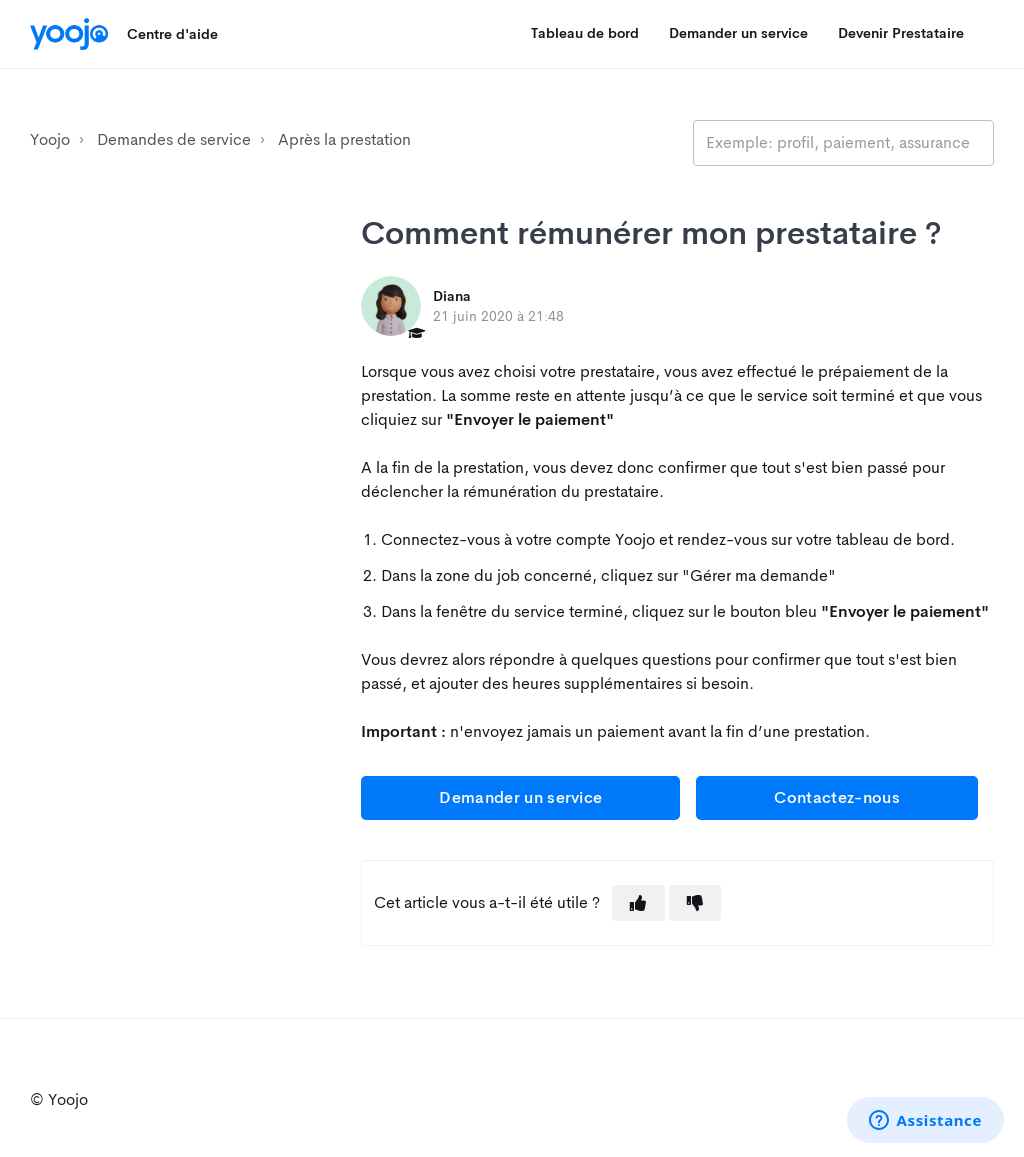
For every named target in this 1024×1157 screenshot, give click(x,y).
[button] (638, 903)
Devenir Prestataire (901, 33)
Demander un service (738, 33)
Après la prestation (344, 139)
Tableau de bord (585, 33)
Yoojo (50, 139)
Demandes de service (174, 139)
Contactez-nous (836, 797)
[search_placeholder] (843, 143)
